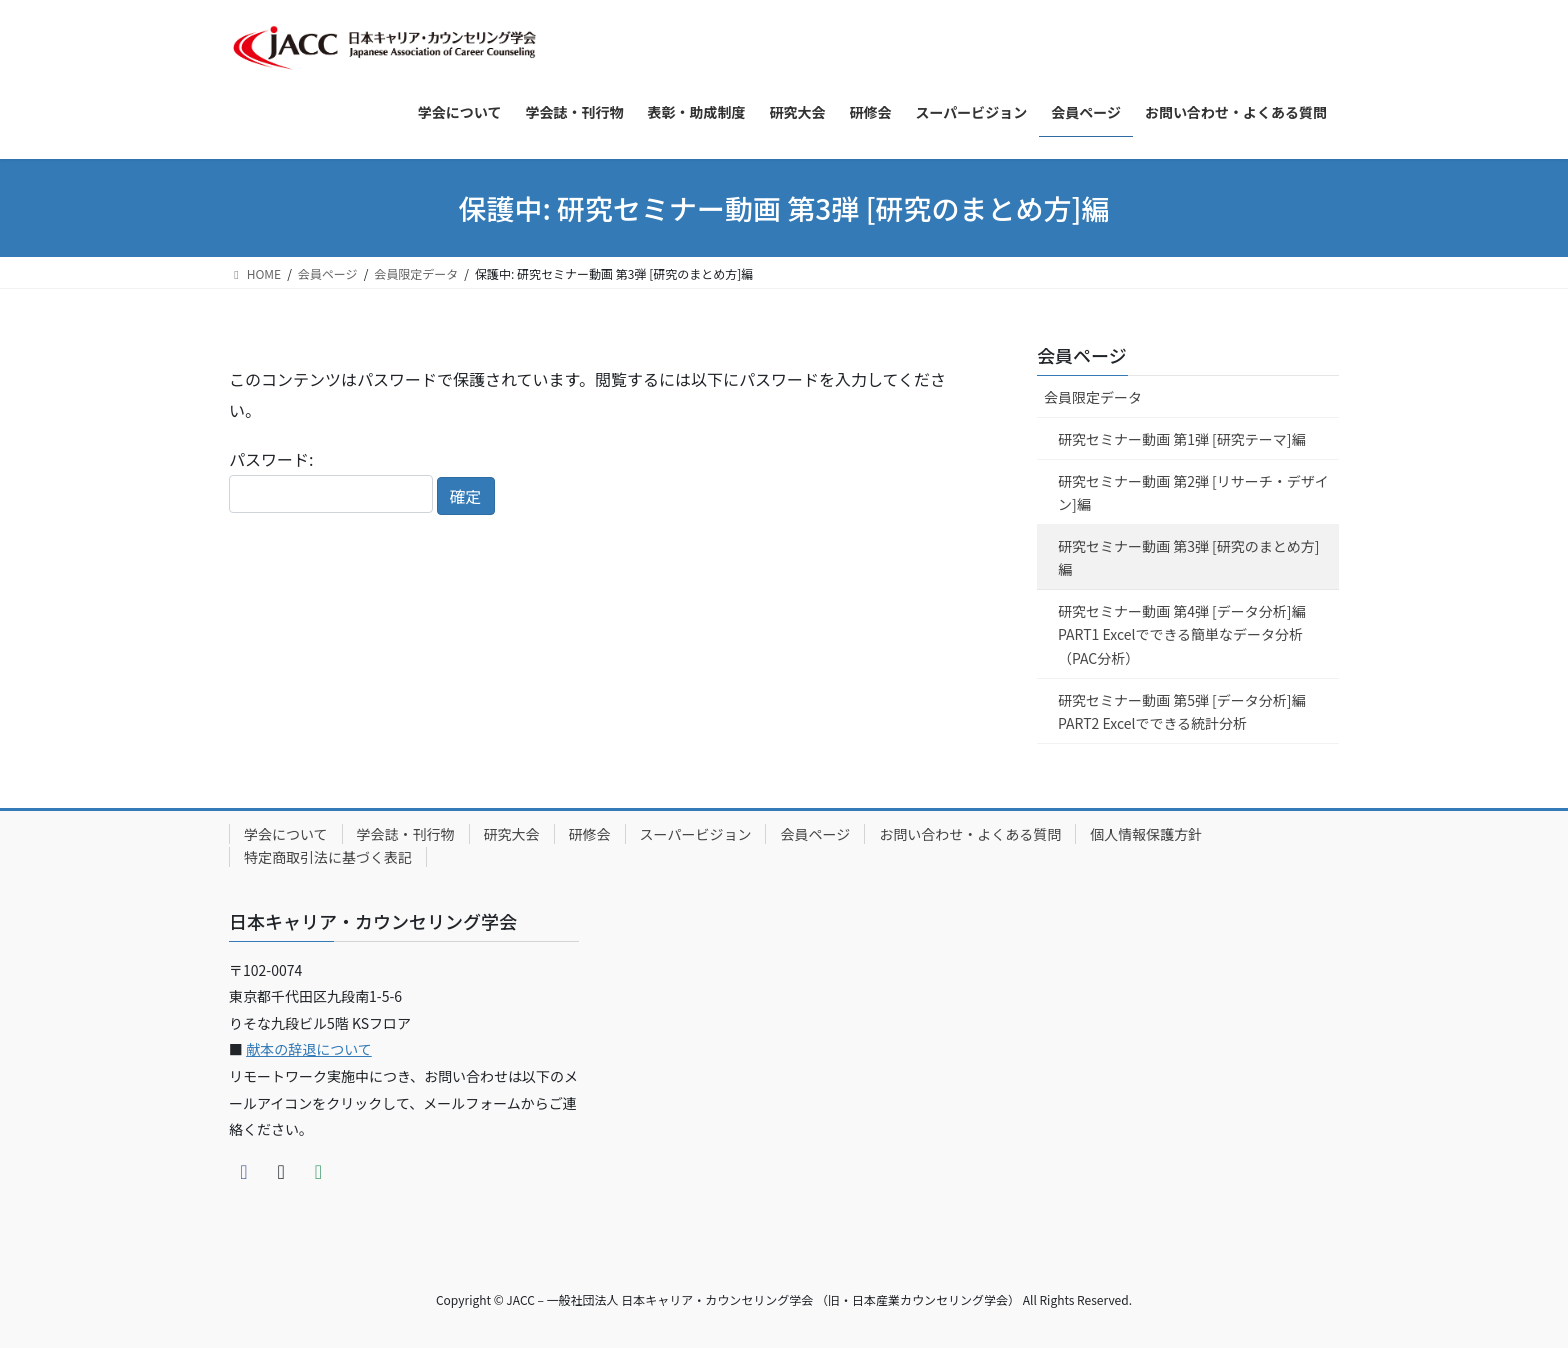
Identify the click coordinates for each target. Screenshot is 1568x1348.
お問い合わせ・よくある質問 (970, 834)
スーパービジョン (696, 834)
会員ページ (1082, 355)
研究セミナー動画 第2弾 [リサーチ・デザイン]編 (1193, 492)
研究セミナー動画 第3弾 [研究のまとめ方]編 (1189, 557)
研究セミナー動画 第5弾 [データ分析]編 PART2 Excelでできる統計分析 (1182, 711)
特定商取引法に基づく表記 (328, 857)
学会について (286, 834)
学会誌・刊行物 (406, 834)
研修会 (590, 834)
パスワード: (331, 479)
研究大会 (512, 834)
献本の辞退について (309, 1049)
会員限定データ (1093, 397)
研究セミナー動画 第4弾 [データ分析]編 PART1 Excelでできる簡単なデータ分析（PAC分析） (1182, 634)
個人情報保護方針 (1146, 834)
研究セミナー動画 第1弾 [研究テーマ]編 (1182, 439)
